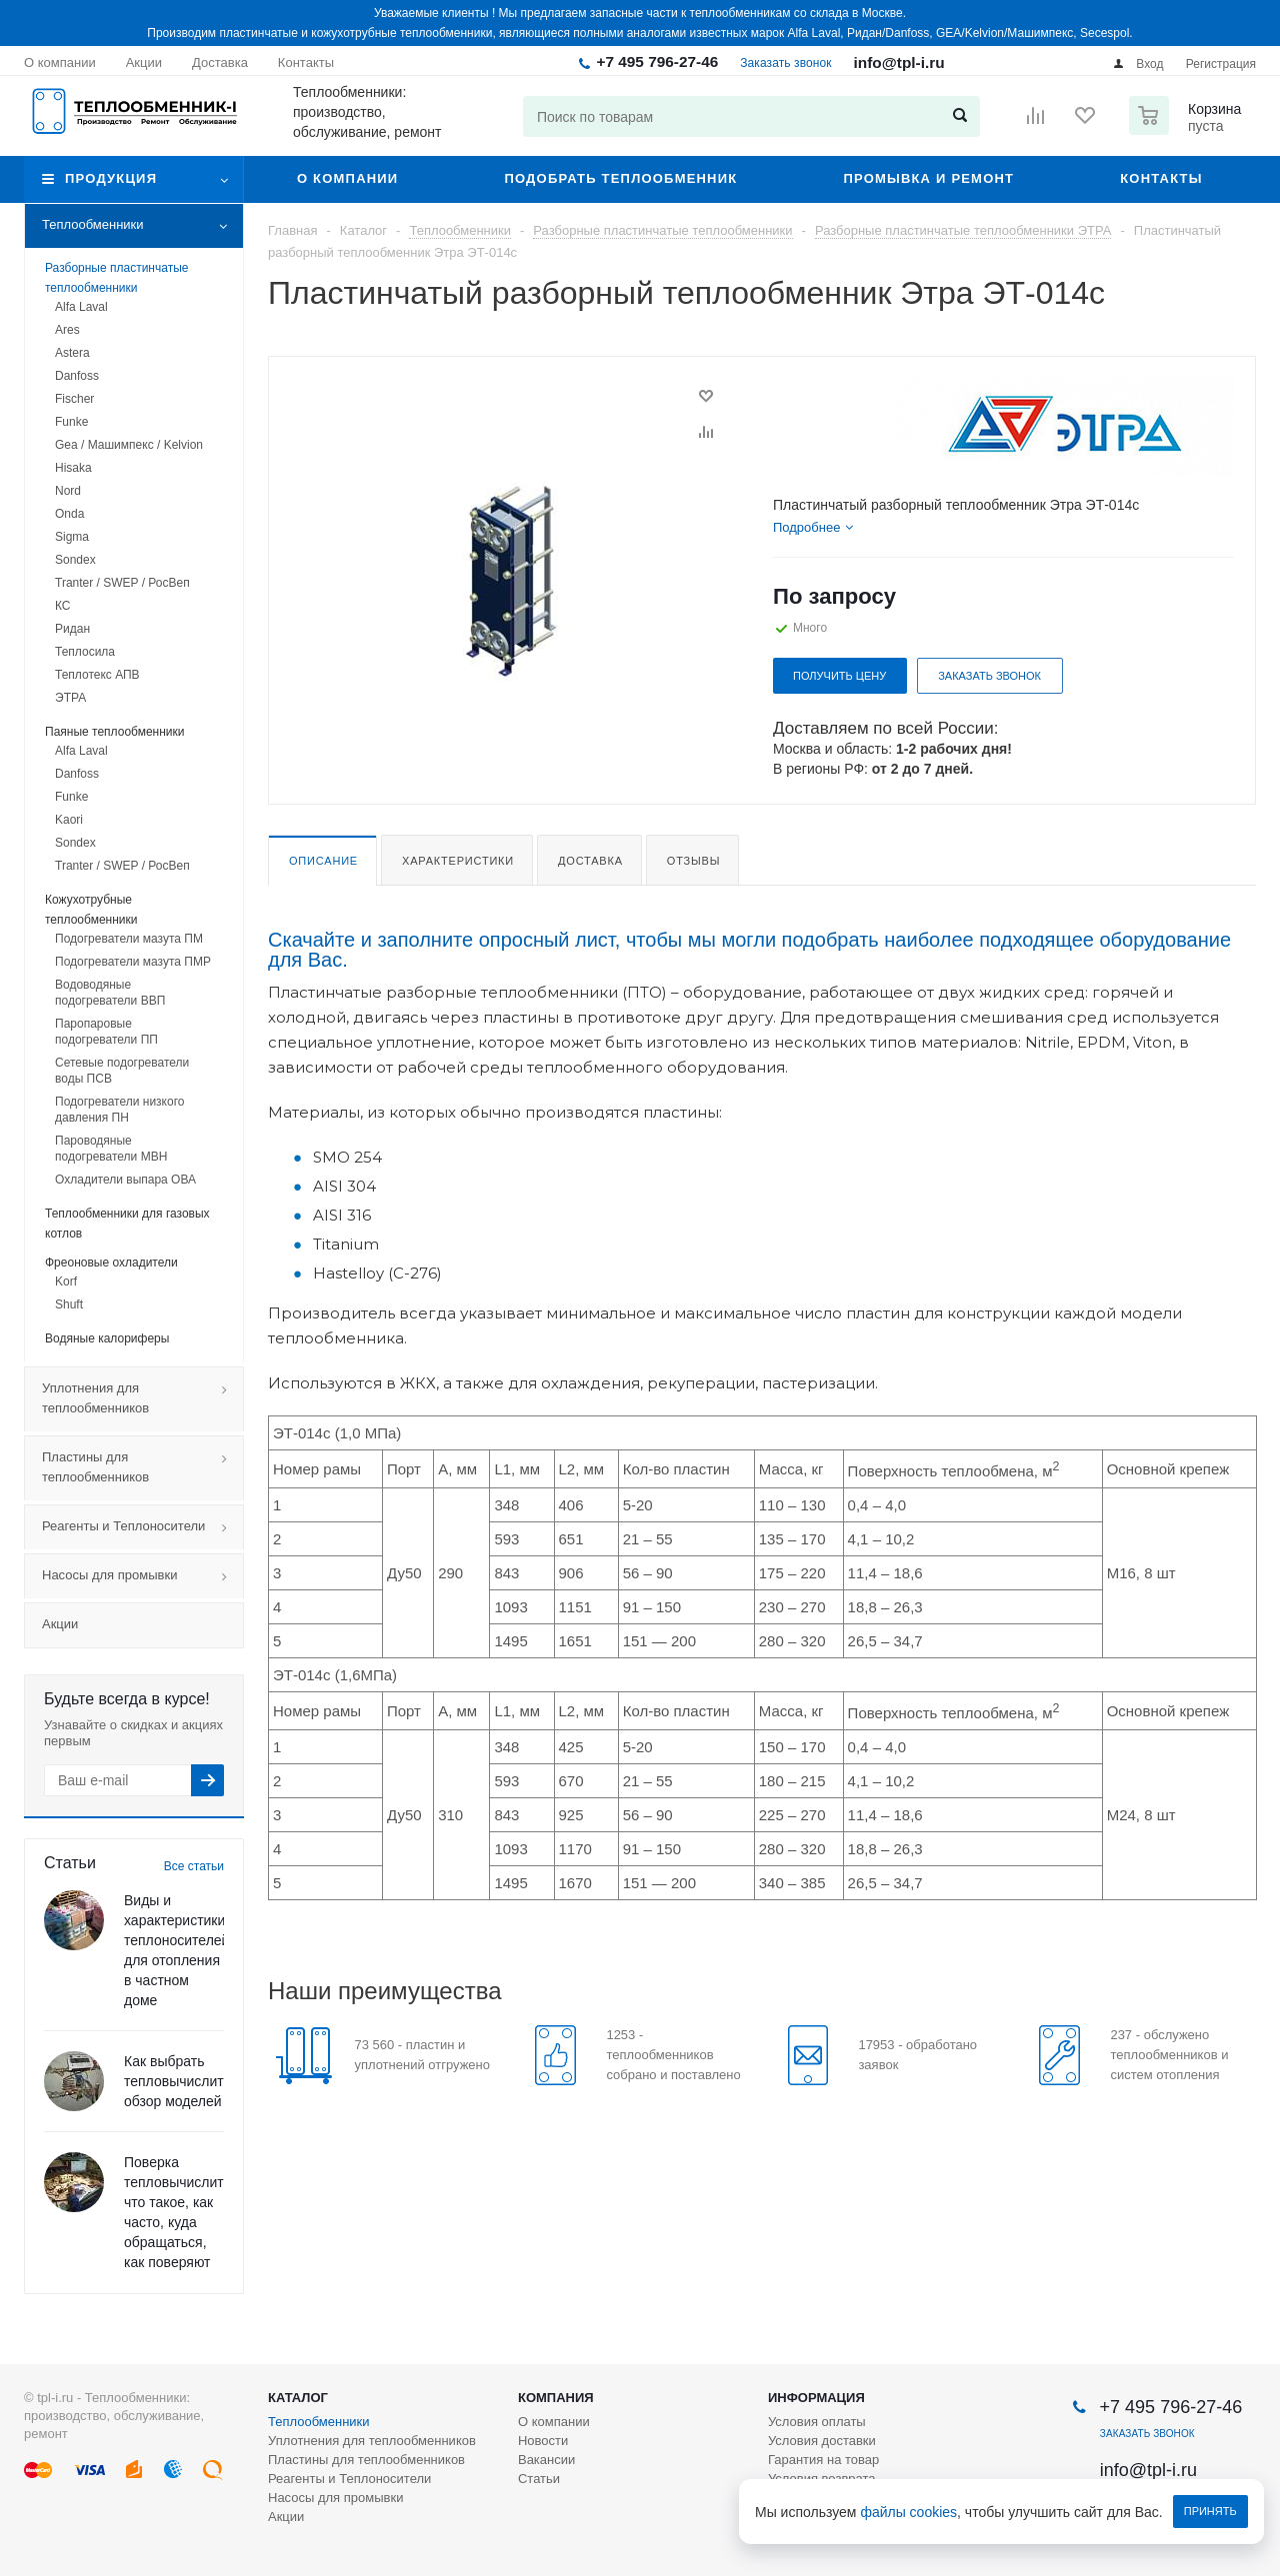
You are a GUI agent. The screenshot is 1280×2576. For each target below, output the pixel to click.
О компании (347, 178)
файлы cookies (909, 2512)
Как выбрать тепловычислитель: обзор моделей (187, 2081)
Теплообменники (142, 226)
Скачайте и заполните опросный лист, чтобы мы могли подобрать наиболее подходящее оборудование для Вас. (749, 950)
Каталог (298, 2397)
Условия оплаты (817, 2421)
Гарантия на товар (823, 2459)
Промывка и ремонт (928, 178)
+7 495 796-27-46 (657, 61)
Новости (543, 2440)
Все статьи (194, 1866)
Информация (816, 2397)
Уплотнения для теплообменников (142, 1399)
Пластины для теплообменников (142, 1468)
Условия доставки (822, 2440)
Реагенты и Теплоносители (142, 1527)
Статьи (539, 2478)
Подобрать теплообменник (620, 178)
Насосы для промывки (142, 1576)
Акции (60, 1623)
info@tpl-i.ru (899, 62)
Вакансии (546, 2459)
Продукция (111, 178)
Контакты (1161, 178)
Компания (556, 2397)
